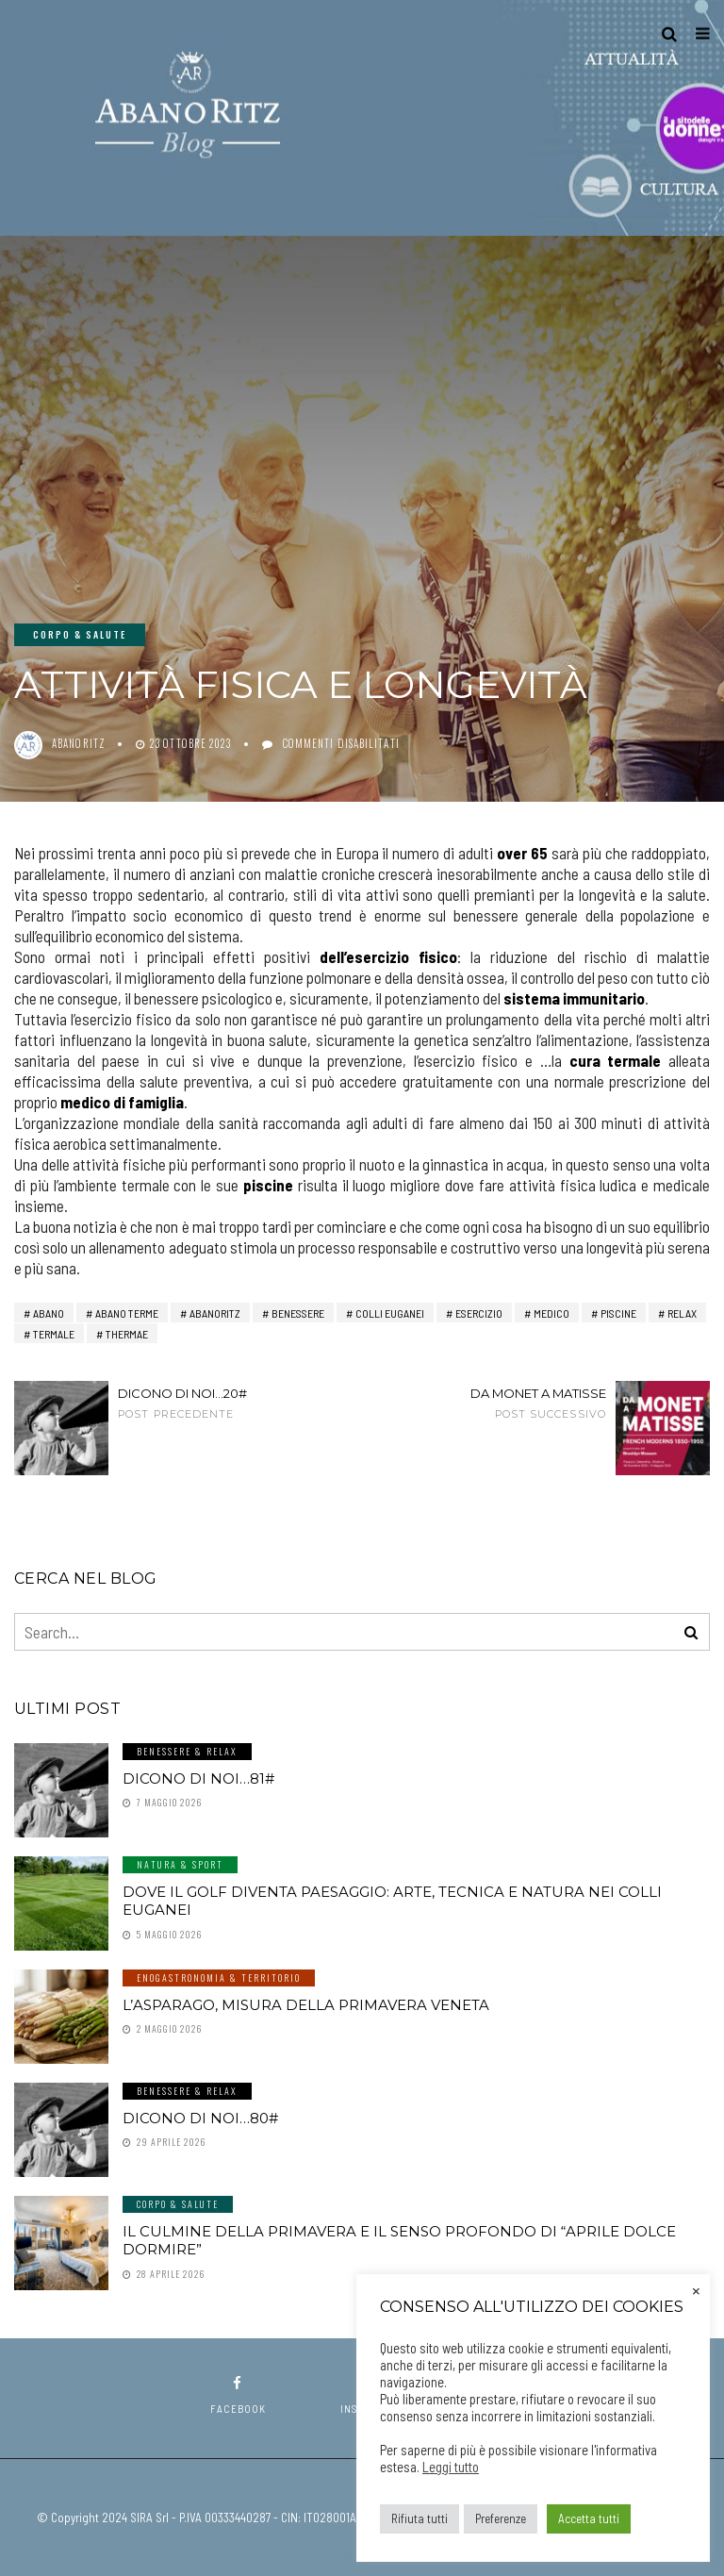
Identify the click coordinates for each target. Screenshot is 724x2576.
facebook (238, 2395)
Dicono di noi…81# (198, 1778)
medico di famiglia (122, 1101)
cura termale (618, 1060)
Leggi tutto (450, 2466)
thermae (127, 1333)
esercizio (478, 1313)
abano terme (126, 1313)
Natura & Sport (180, 1864)
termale (53, 1333)
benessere (298, 1313)
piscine (268, 1184)
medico (551, 1313)
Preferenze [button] (500, 2518)
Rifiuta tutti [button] (419, 2518)
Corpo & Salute (79, 634)
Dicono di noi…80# (200, 2118)
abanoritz (79, 743)
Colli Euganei (389, 1313)
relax (682, 1313)
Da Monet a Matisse (519, 1403)
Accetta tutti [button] (588, 2518)
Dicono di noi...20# (205, 1403)
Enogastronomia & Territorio (219, 1977)
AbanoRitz (214, 1313)
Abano (48, 1313)
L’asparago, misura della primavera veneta (306, 2005)
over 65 (524, 852)
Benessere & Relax (187, 1751)
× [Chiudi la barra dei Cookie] (696, 2289)
